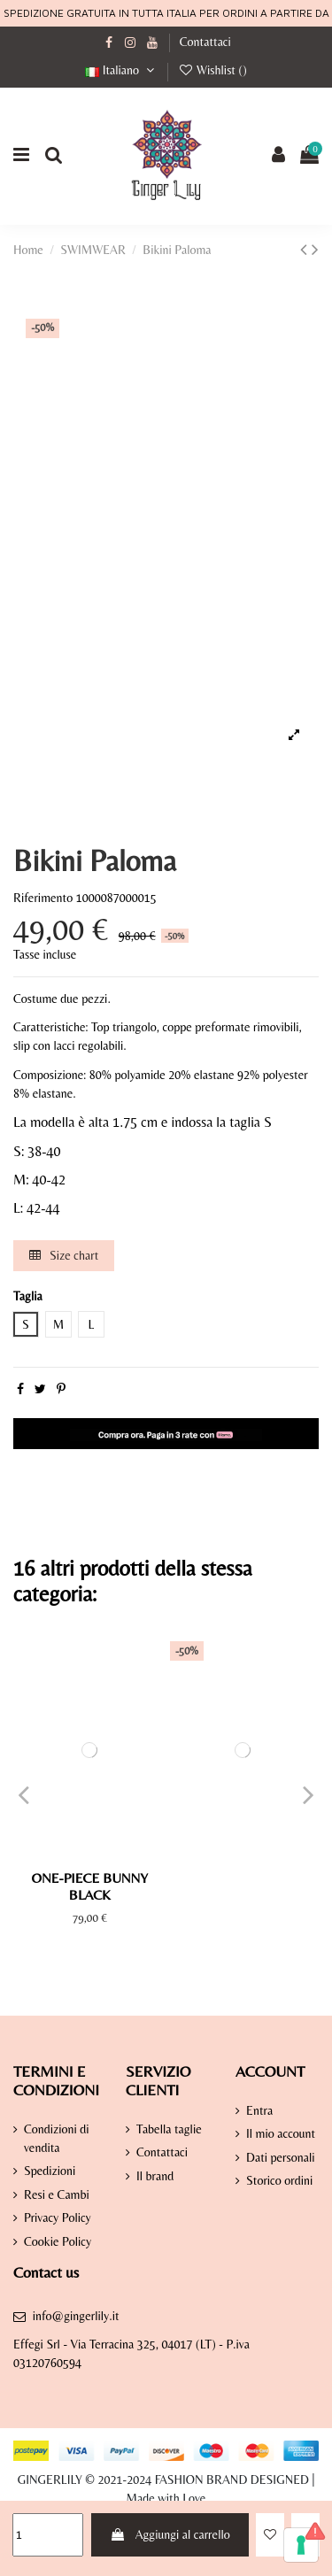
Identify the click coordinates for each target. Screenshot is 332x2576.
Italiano (121, 70)
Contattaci (205, 42)
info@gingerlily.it (76, 2316)
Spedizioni (49, 2170)
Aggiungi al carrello (170, 2534)
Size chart (64, 1255)
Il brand (155, 2176)
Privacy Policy (57, 2217)
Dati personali (280, 2157)
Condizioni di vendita (56, 2138)
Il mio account (280, 2133)
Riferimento (43, 898)
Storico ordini (279, 2180)
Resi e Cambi (56, 2194)
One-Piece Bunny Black (89, 1886)
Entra (259, 2110)
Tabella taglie (169, 2129)
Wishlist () (212, 70)
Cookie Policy (57, 2241)
